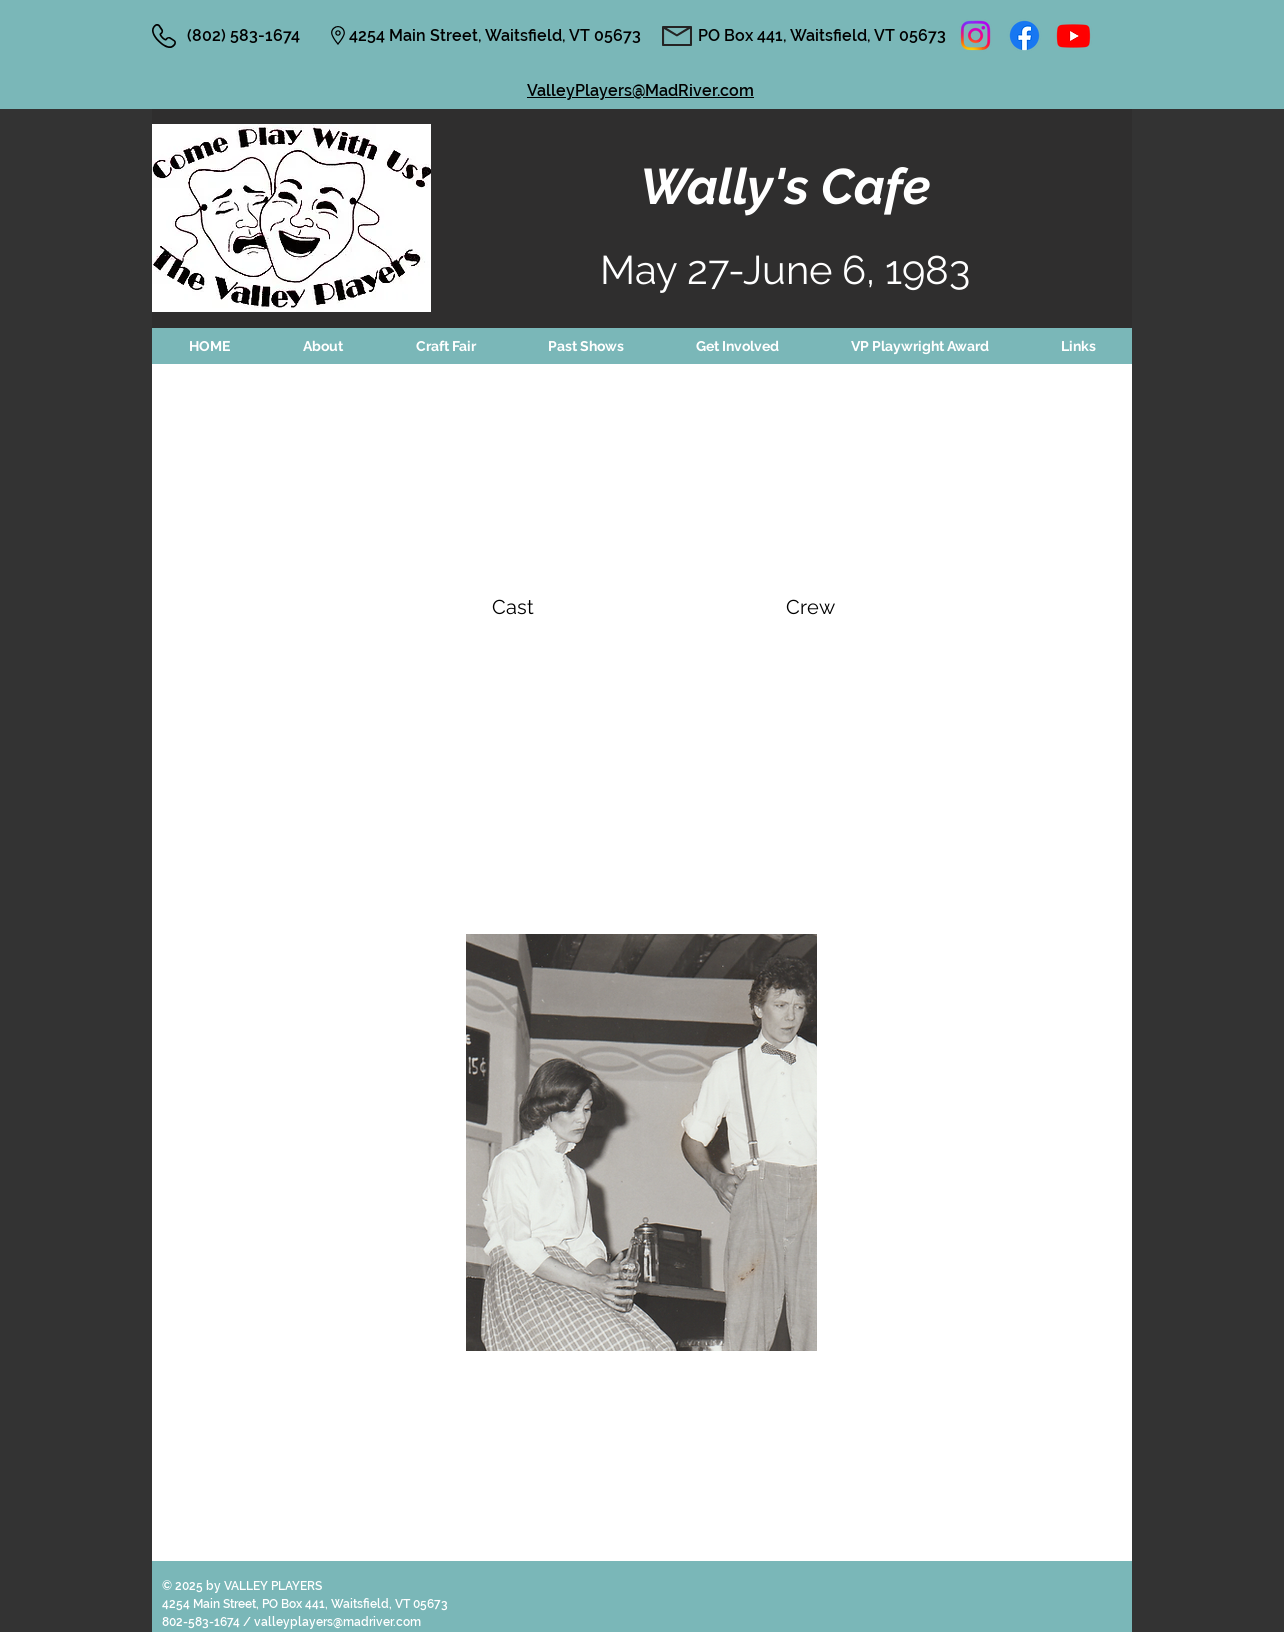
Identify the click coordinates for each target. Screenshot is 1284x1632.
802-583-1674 (202, 1622)
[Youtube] (1073, 35)
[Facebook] (1024, 35)
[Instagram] (975, 35)
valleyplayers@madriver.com (337, 1622)
